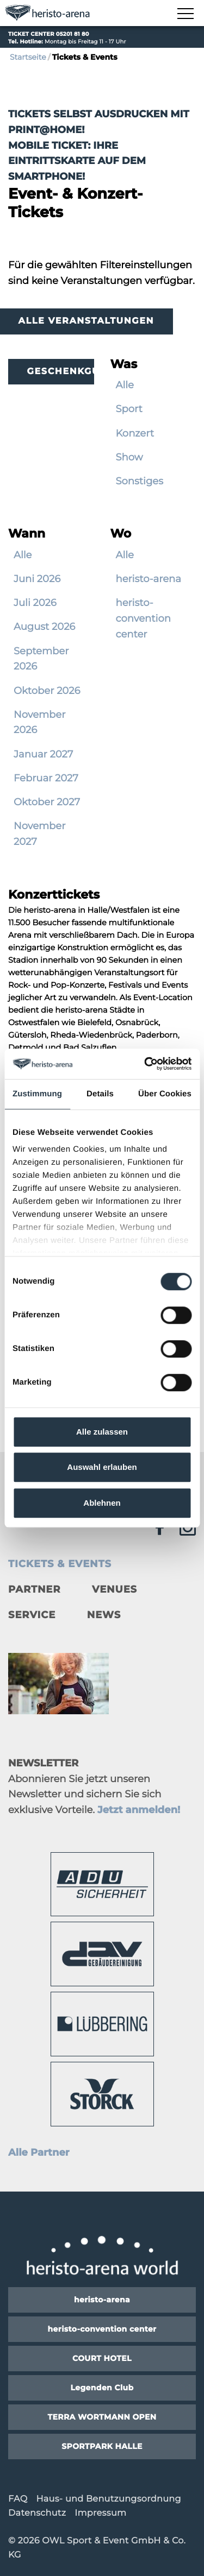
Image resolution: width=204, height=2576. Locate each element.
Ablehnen (101, 1502)
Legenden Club (101, 2387)
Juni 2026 (37, 579)
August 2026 (44, 627)
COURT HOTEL (102, 2358)
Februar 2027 (46, 778)
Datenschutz (37, 2513)
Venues (114, 1589)
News (104, 1615)
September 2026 (41, 659)
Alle (125, 385)
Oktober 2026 (47, 691)
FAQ (17, 2499)
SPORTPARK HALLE (102, 2446)
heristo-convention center (143, 618)
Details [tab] (100, 1093)
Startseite (28, 57)
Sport (129, 409)
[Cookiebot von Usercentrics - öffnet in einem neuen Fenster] (145, 1064)
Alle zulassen (102, 1431)
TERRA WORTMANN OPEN (101, 2417)
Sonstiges (139, 481)
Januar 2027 (43, 754)
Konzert (135, 433)
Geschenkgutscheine (60, 372)
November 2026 (39, 722)
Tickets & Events (60, 1564)
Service (31, 1615)
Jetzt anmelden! (138, 1810)
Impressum (100, 2513)
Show (129, 457)
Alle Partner (39, 2152)
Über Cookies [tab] (164, 1093)
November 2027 (39, 834)
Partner (34, 1589)
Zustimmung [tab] (37, 1093)
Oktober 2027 (47, 802)
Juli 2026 (35, 603)
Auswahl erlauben (102, 1467)
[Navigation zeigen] (185, 14)
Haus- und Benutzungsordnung (108, 2499)
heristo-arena (148, 579)
